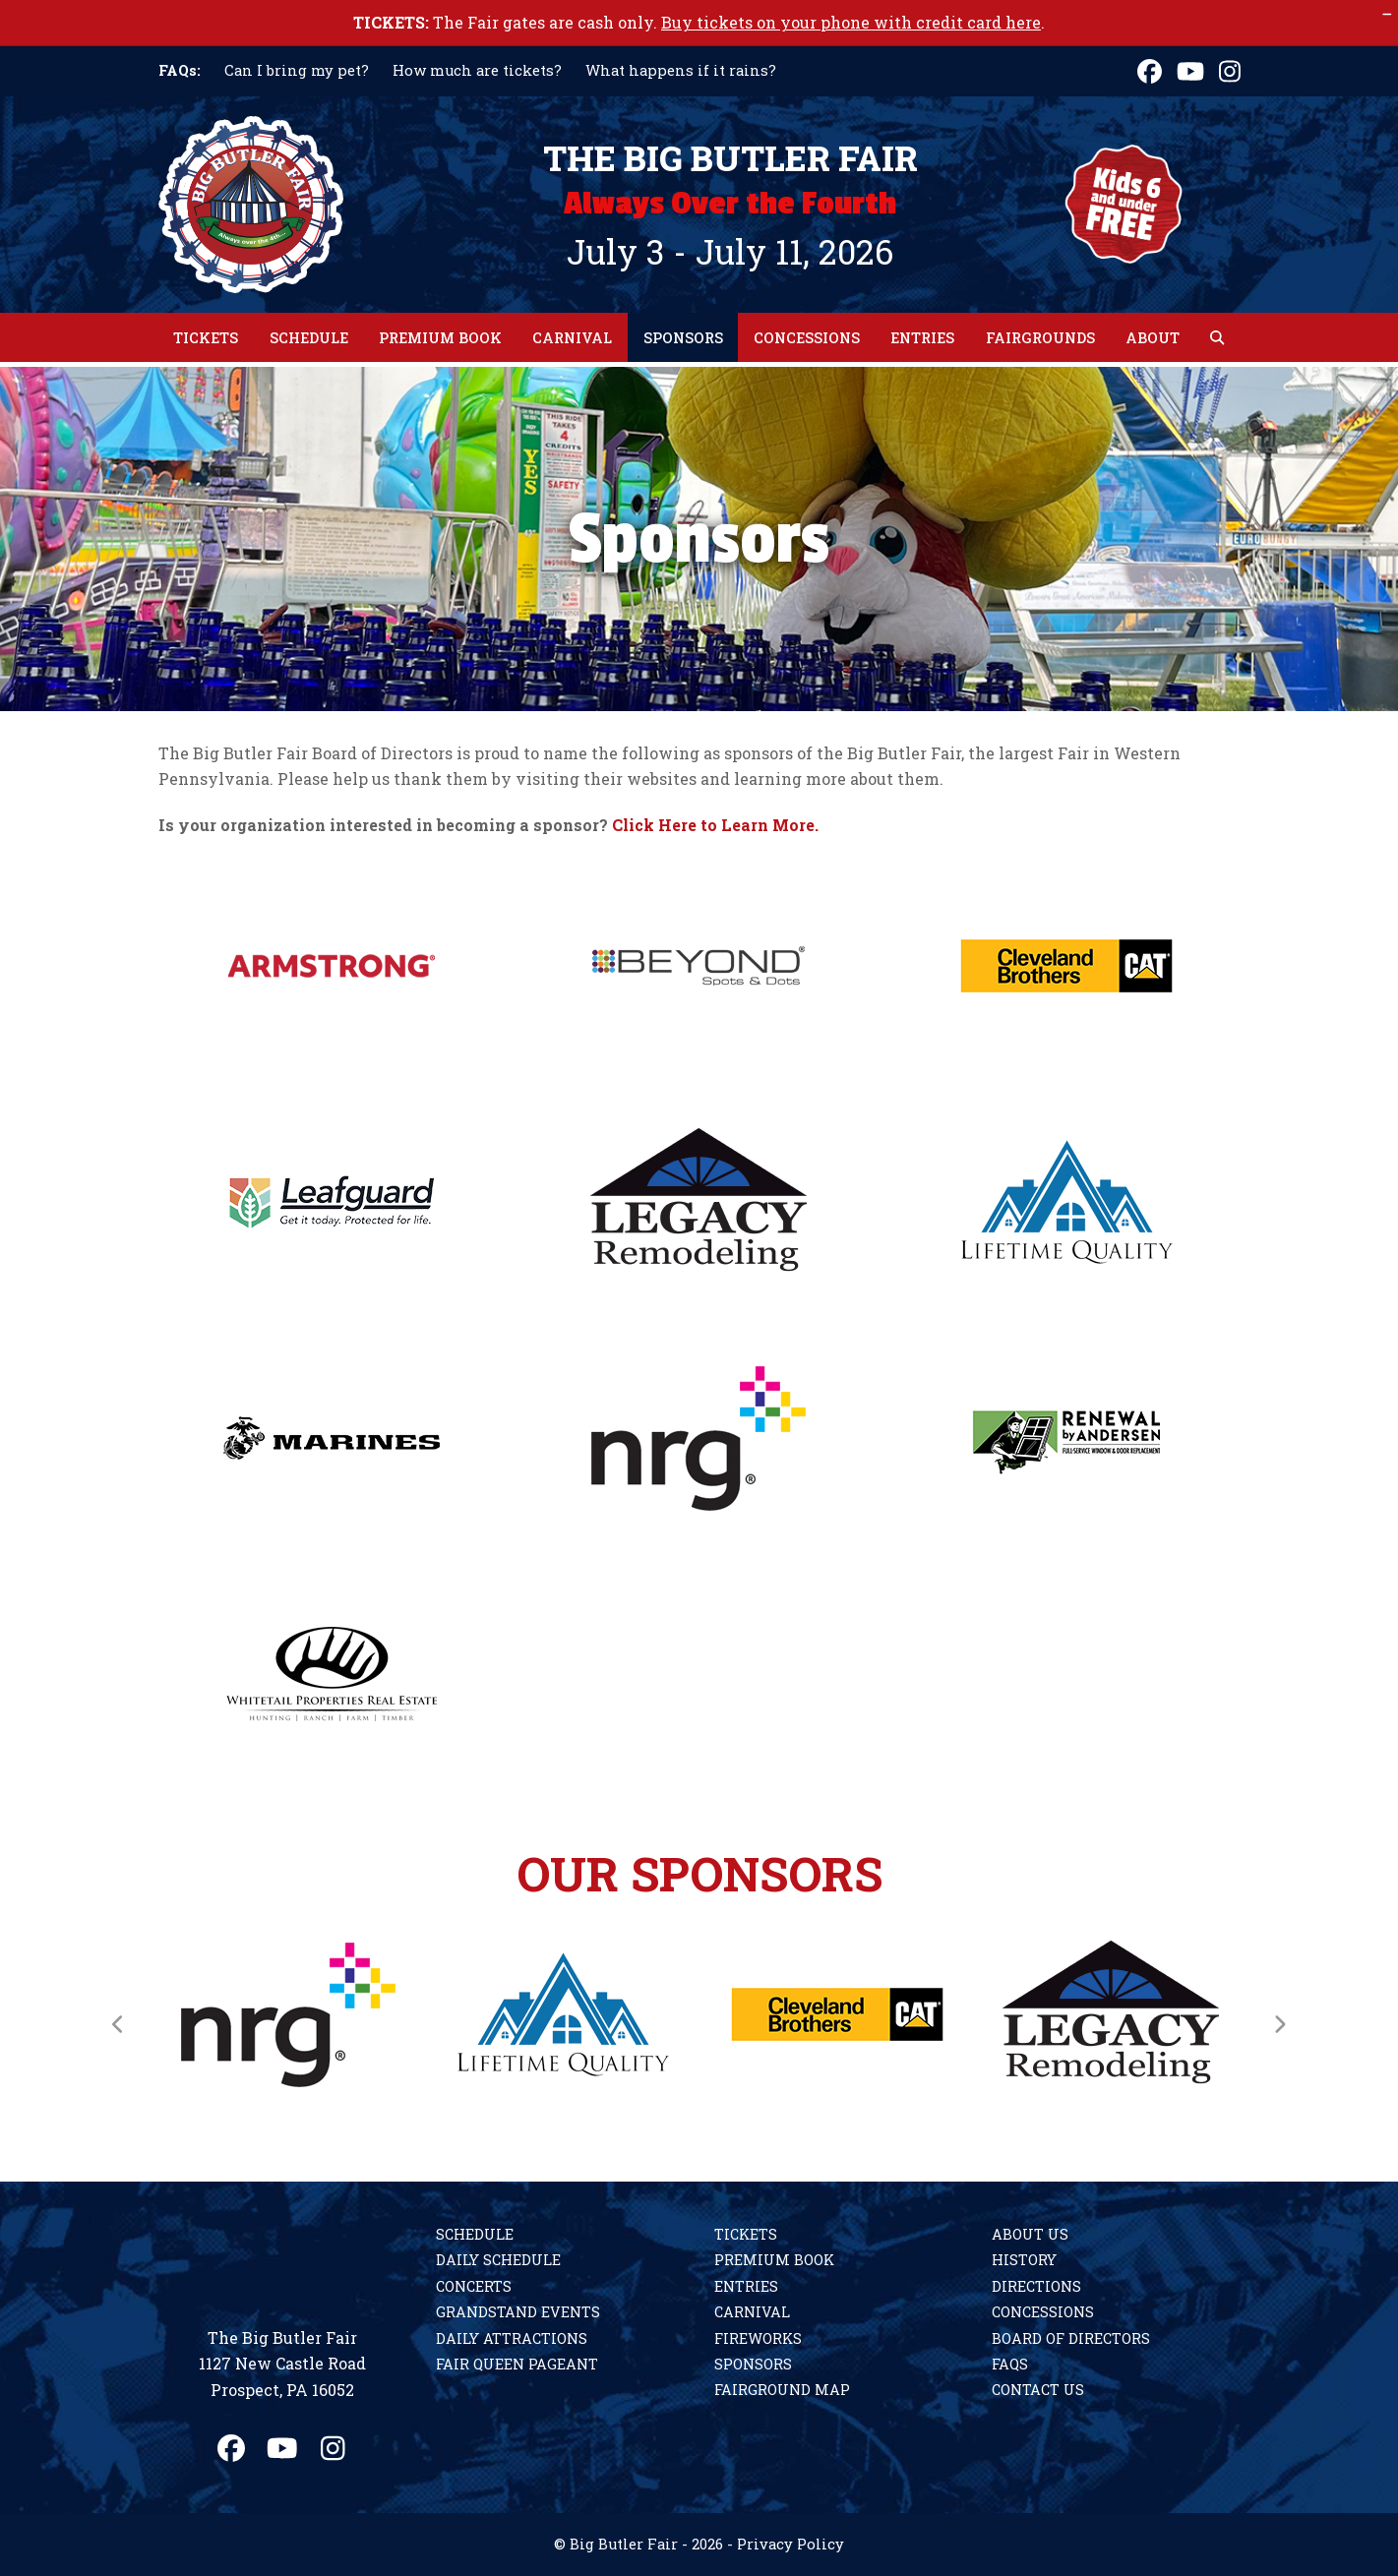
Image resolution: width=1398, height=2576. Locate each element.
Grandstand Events (518, 2312)
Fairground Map (782, 2389)
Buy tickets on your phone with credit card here (851, 22)
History (1024, 2259)
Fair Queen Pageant (517, 2364)
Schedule (475, 2234)
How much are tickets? (477, 70)
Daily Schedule (498, 2259)
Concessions (1043, 2312)
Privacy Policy (790, 2544)
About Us (1030, 2234)
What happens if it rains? (680, 70)
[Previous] (119, 2024)
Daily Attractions (511, 2338)
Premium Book (774, 2259)
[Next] (1280, 2024)
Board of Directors (1071, 2338)
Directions (1036, 2286)
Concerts (474, 2286)
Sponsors (753, 2364)
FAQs (1010, 2364)
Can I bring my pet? (296, 70)
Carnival (752, 2312)
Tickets (745, 2234)
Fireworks (758, 2338)
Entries (746, 2286)
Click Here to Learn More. (715, 824)
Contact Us (1038, 2389)
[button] (1218, 337)
